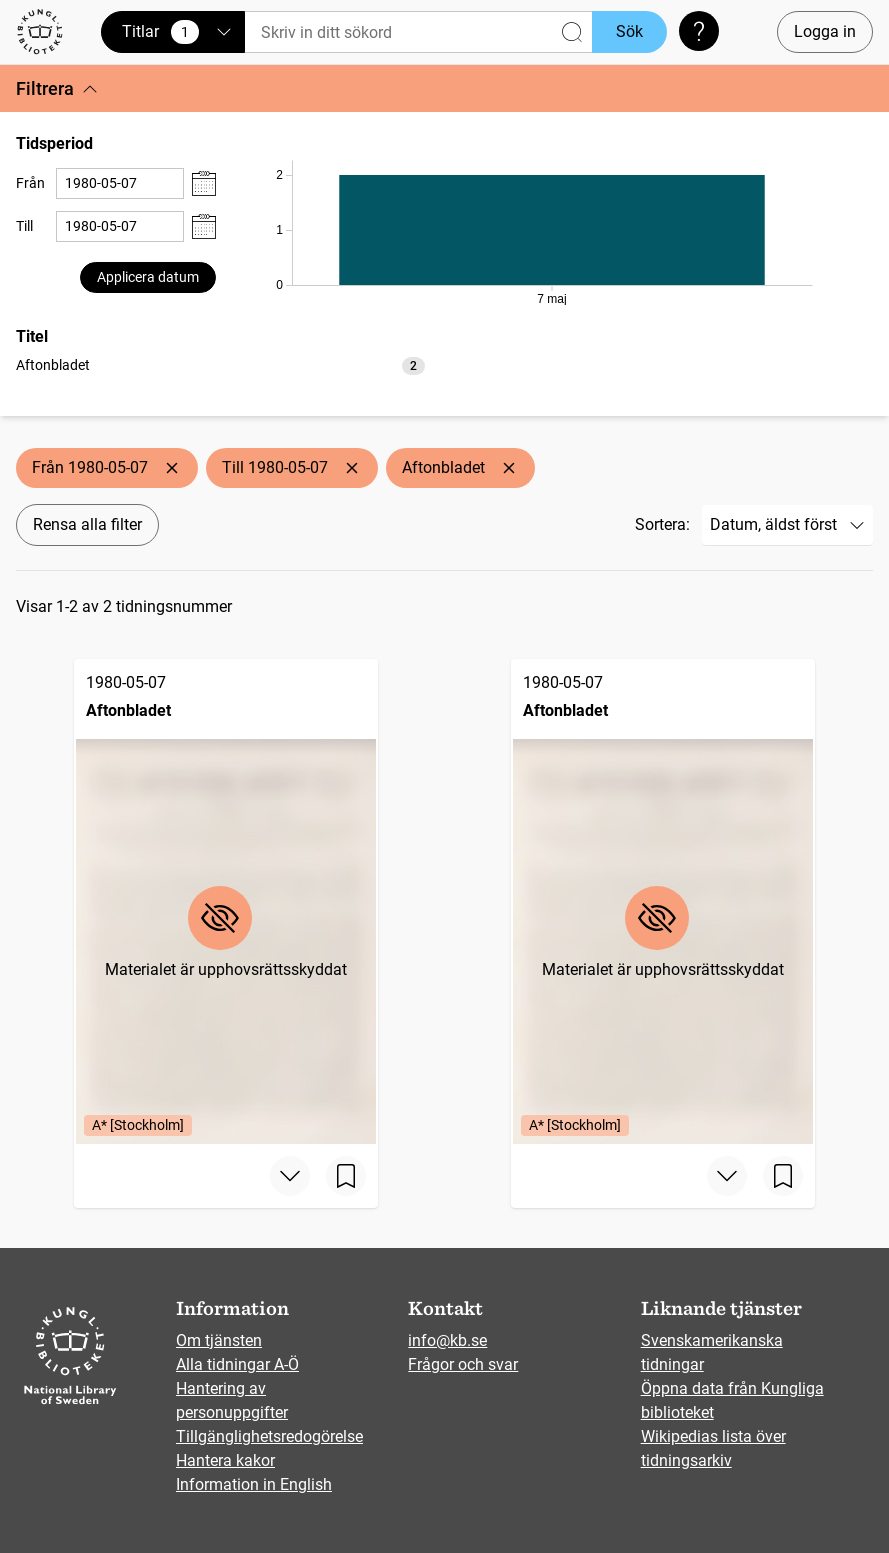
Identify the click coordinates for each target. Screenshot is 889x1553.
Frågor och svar (463, 1364)
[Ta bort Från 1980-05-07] (172, 468)
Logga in (825, 31)
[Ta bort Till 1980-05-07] (352, 468)
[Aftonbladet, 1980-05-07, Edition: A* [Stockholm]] (226, 901)
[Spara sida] (346, 1176)
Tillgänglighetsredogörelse (269, 1436)
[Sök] (418, 32)
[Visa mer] (290, 1176)
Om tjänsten (219, 1340)
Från (30, 183)
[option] (220, 365)
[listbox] (220, 364)
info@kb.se (447, 1340)
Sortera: (662, 524)
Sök (629, 31)
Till (24, 226)
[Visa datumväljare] (204, 183)
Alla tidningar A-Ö (237, 1364)
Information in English (254, 1484)
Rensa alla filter (87, 524)
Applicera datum (148, 277)
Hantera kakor (225, 1460)
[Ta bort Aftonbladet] (509, 468)
